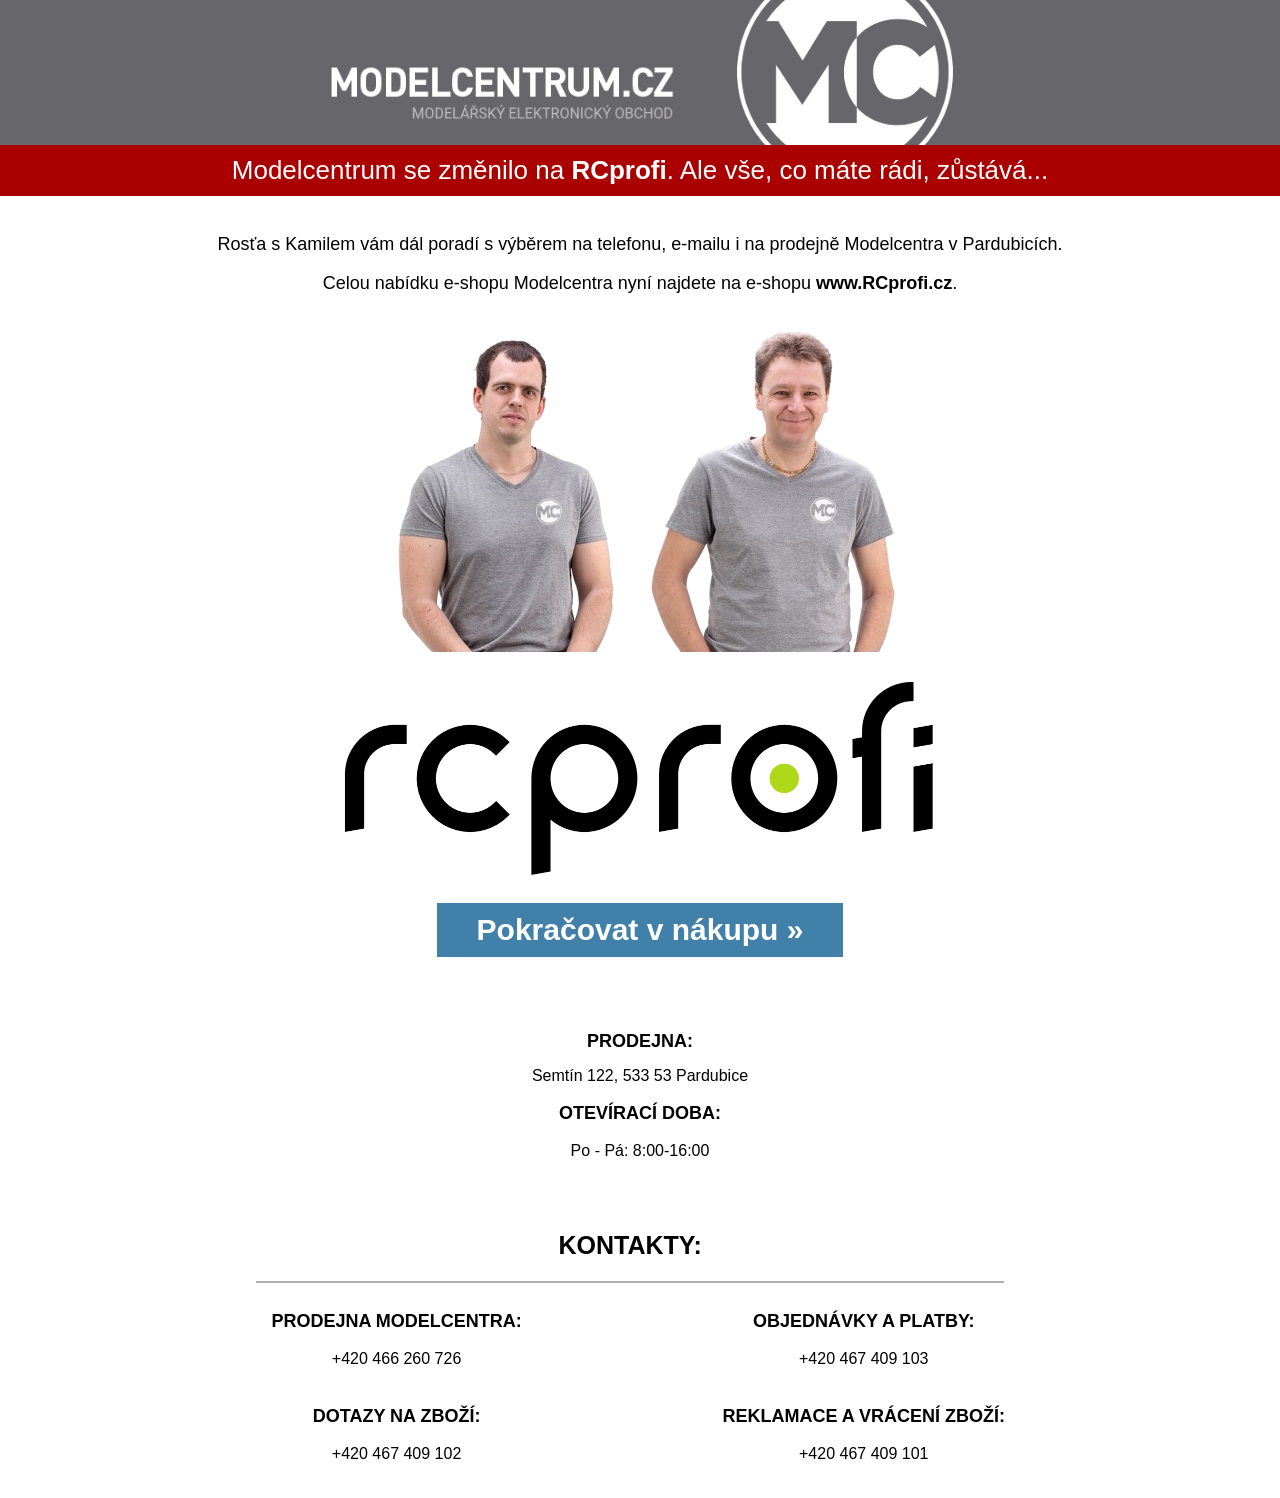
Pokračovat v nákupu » (640, 929)
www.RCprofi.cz (884, 283)
